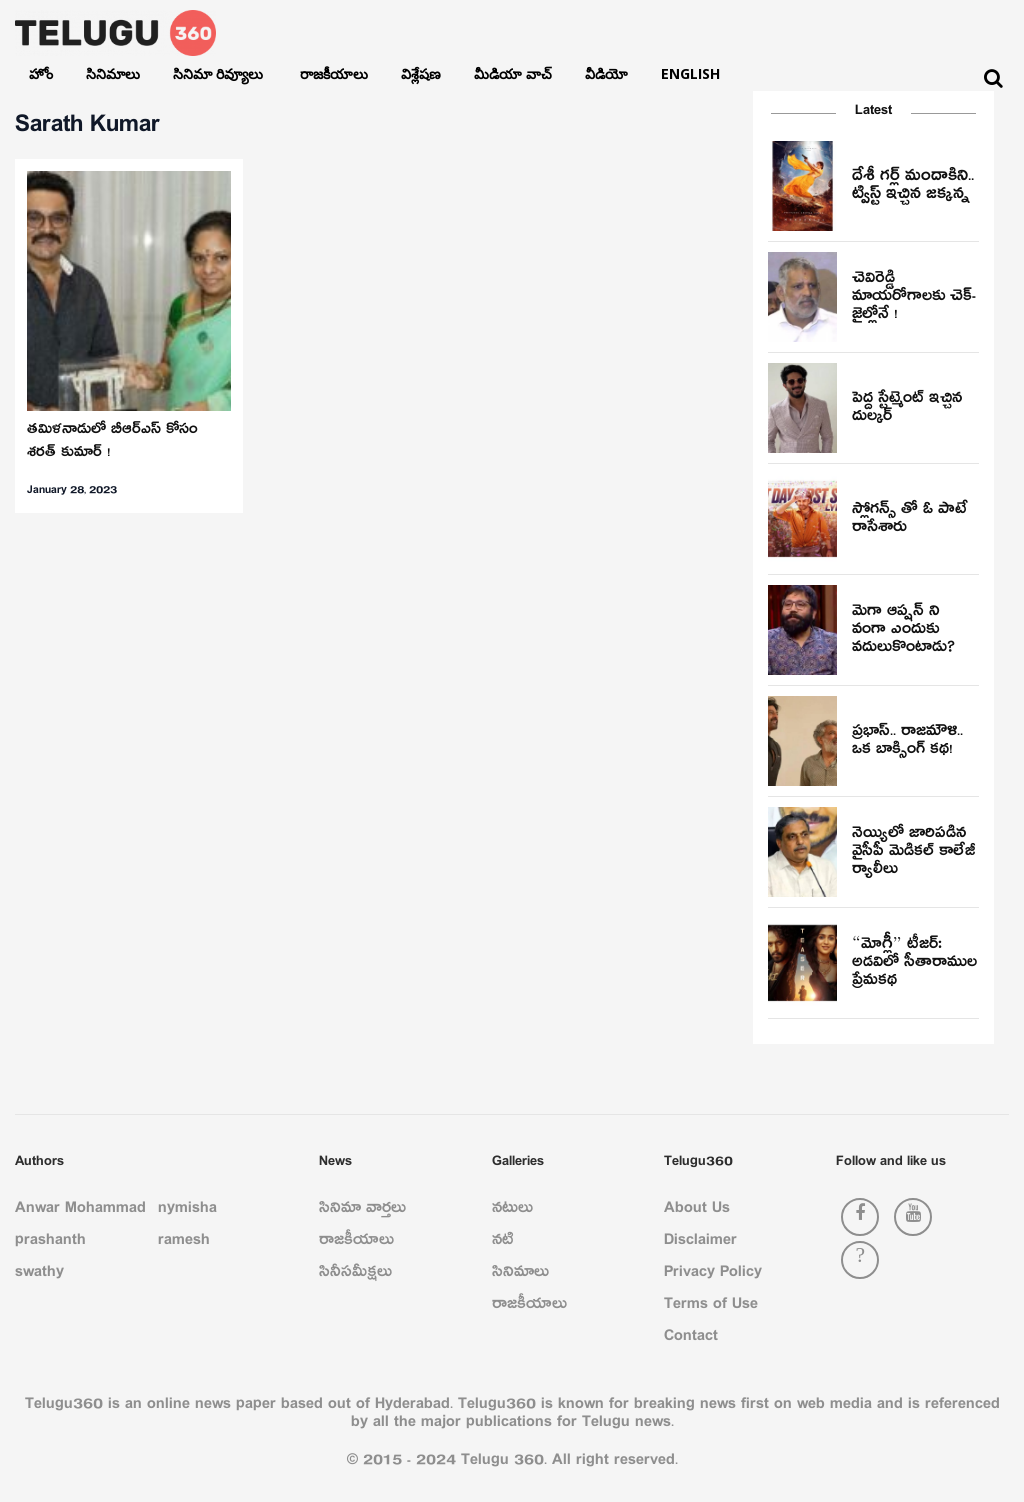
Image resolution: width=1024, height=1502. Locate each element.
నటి (503, 1243)
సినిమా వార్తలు (362, 1211)
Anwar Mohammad (80, 1211)
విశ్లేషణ (421, 73)
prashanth (50, 1243)
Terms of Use (711, 1307)
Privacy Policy (713, 1275)
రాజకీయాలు (334, 73)
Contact (691, 1339)
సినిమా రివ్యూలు (220, 73)
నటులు (512, 1211)
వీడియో (606, 73)
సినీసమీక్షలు (355, 1275)
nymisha (187, 1211)
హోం (41, 73)
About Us (697, 1211)
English (690, 73)
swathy (39, 1275)
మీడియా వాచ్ (513, 73)
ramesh (184, 1243)
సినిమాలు (113, 73)
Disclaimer (700, 1243)
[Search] (993, 78)
